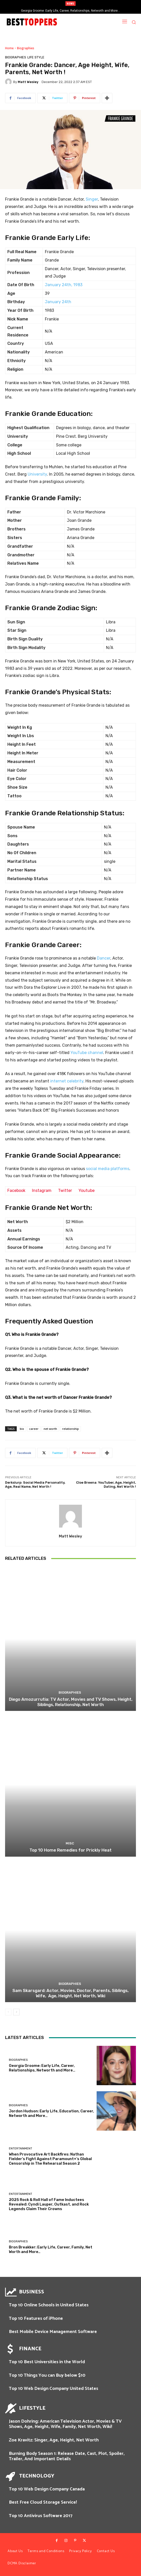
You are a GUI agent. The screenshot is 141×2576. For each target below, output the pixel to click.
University (37, 474)
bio (22, 1429)
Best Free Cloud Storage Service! (43, 2502)
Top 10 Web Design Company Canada (47, 2489)
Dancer (103, 958)
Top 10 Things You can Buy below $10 (47, 2375)
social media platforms (107, 1168)
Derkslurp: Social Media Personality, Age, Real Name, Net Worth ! (35, 1484)
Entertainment (20, 2148)
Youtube (87, 1190)
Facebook (16, 1190)
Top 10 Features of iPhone (36, 2318)
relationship (70, 1429)
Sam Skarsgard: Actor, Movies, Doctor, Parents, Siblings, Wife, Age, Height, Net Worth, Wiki (70, 1993)
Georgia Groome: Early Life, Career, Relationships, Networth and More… (70, 10)
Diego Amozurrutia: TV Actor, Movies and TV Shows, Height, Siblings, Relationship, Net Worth (70, 1702)
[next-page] (16, 2012)
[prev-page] (8, 2012)
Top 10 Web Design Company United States (53, 2388)
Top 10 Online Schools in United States (49, 2305)
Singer (92, 199)
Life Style (35, 57)
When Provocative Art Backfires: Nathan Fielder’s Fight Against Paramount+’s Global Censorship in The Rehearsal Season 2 (50, 2159)
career (34, 1429)
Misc (70, 1843)
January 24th (58, 301)
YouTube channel (86, 1052)
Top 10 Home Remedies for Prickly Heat (70, 1850)
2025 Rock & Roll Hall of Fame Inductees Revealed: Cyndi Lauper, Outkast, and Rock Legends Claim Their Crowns (49, 2204)
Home (9, 48)
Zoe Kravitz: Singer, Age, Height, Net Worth (54, 2440)
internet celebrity (66, 1081)
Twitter (65, 1190)
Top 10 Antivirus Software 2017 (41, 2516)
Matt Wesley (28, 82)
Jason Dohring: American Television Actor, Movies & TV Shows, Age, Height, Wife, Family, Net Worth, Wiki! (65, 2424)
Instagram (41, 1190)
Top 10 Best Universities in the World (47, 2362)
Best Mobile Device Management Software (53, 2332)
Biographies (25, 48)
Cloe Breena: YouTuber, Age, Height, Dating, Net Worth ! (106, 1484)
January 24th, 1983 (63, 284)
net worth (50, 1429)
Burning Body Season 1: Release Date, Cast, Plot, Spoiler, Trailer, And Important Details (67, 2456)
